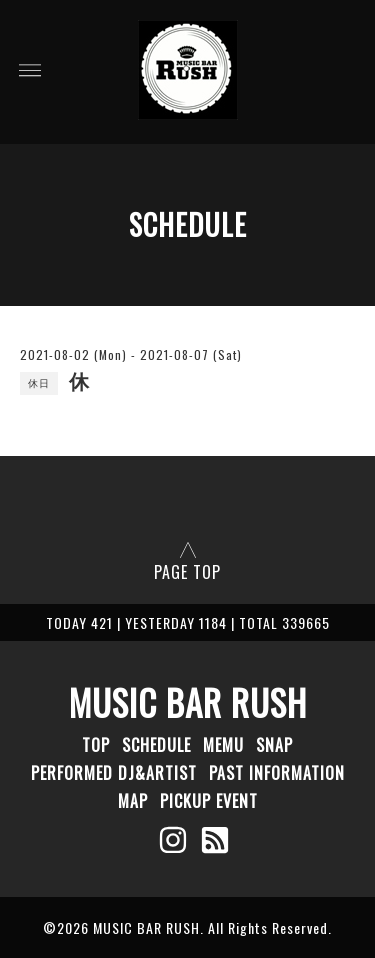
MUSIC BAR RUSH (188, 702)
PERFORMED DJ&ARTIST (114, 773)
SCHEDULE (156, 745)
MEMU (223, 745)
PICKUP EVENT (209, 801)
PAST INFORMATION (277, 773)
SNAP (274, 745)
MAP (133, 801)
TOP (96, 745)
